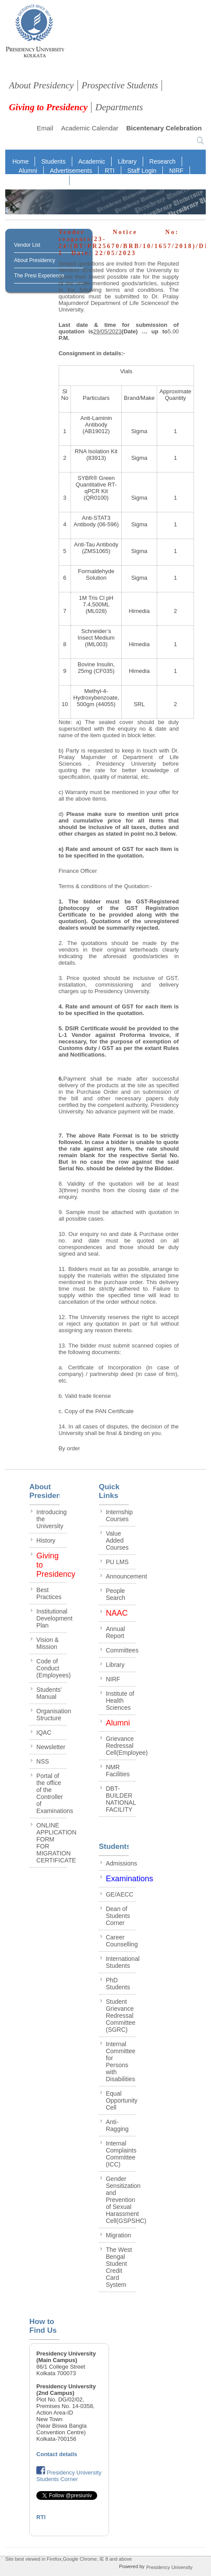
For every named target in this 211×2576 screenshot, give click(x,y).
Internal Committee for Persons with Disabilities (121, 2061)
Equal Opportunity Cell (121, 2100)
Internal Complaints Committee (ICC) (121, 2154)
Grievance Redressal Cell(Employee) (127, 1745)
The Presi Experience (39, 276)
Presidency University (169, 2567)
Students (53, 161)
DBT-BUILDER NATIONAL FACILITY (121, 1799)
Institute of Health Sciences (120, 1700)
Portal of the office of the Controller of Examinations (54, 1793)
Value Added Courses (117, 1540)
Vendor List (27, 245)
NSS (42, 1761)
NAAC (54, 180)
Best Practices (49, 1593)
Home (20, 161)
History (46, 1540)
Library (127, 161)
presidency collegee (34, 32)
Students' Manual (49, 1693)
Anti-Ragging (117, 2125)
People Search (115, 1594)
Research (162, 161)
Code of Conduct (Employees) (53, 1668)
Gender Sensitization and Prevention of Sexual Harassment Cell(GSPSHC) (126, 2199)
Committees (122, 1650)
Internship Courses (119, 1515)
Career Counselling (122, 1941)
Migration (118, 2235)
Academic (91, 161)
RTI (109, 170)
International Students (123, 1962)
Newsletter (50, 1746)
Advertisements (71, 170)
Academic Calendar (89, 128)
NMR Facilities (118, 1771)
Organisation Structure (53, 1715)
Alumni (27, 170)
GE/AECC (120, 1894)
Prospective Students (119, 85)
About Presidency (41, 85)
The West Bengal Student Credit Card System (119, 2267)
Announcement (126, 1576)
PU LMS (117, 1561)
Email (45, 128)
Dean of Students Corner (118, 1915)
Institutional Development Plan (54, 1618)
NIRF (176, 170)
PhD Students (118, 1984)
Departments (119, 107)
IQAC (25, 180)
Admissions (121, 1863)
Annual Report (115, 1632)
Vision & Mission (47, 1643)
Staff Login (142, 170)
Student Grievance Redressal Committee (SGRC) (121, 2015)
